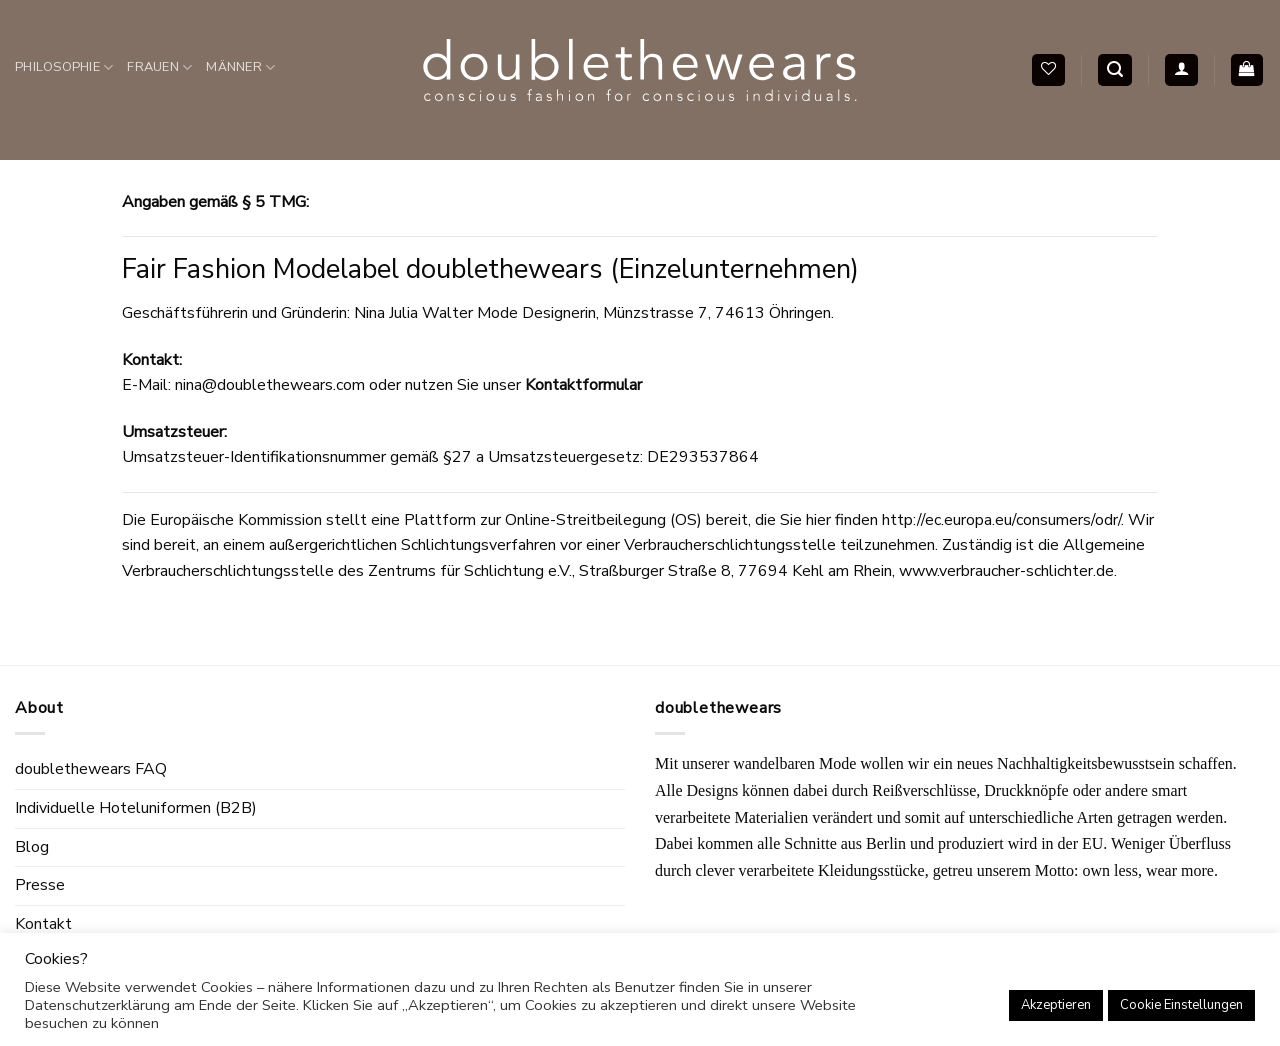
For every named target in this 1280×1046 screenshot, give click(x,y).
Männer (240, 67)
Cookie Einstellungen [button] (1181, 1005)
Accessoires (73, 202)
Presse (40, 885)
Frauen (159, 67)
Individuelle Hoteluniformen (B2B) (136, 808)
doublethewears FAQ (91, 769)
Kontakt (43, 924)
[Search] (1115, 70)
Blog (32, 847)
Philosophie (64, 67)
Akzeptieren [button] (1056, 1005)
